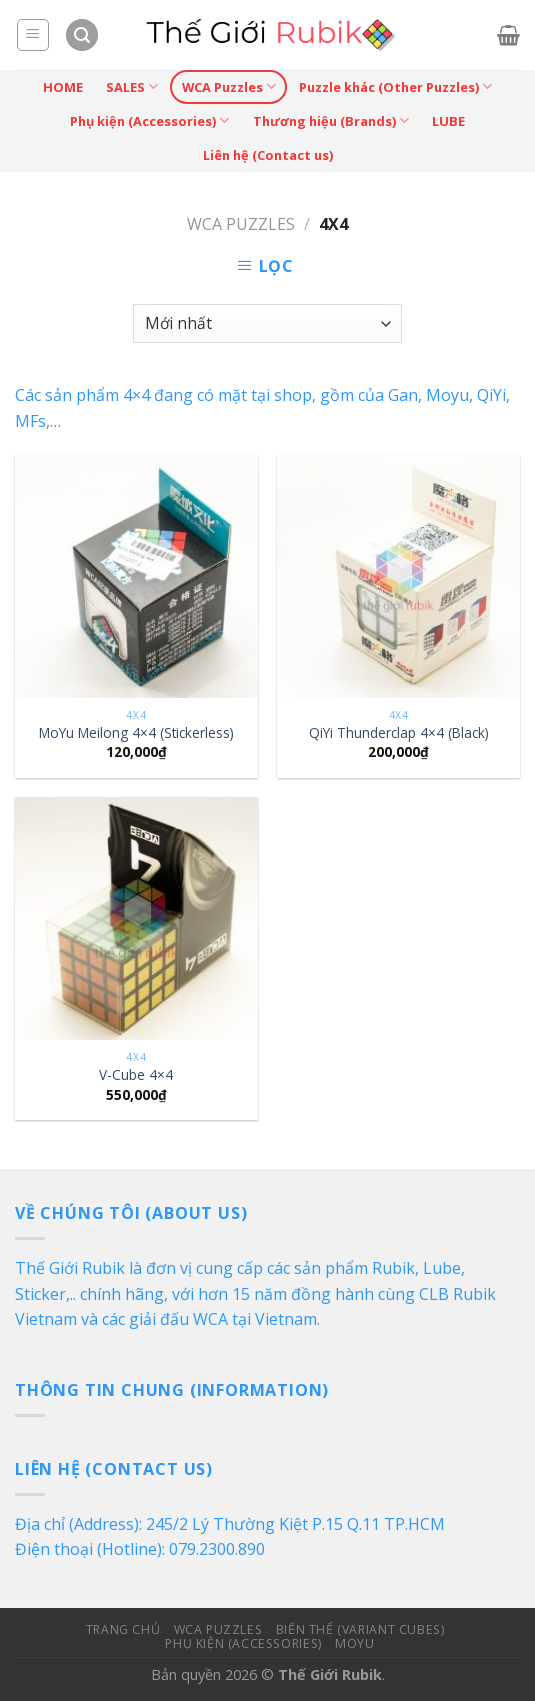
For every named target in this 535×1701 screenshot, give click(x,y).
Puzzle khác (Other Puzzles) (395, 86)
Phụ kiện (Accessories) (149, 120)
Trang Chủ (123, 1629)
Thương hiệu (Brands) (331, 120)
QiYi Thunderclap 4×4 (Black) (399, 733)
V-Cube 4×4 (136, 1075)
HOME (63, 87)
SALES (132, 86)
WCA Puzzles (229, 86)
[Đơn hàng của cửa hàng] (267, 323)
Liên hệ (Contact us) (268, 155)
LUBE (448, 121)
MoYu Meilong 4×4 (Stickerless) (136, 733)
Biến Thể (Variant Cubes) (360, 1629)
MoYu (354, 1643)
